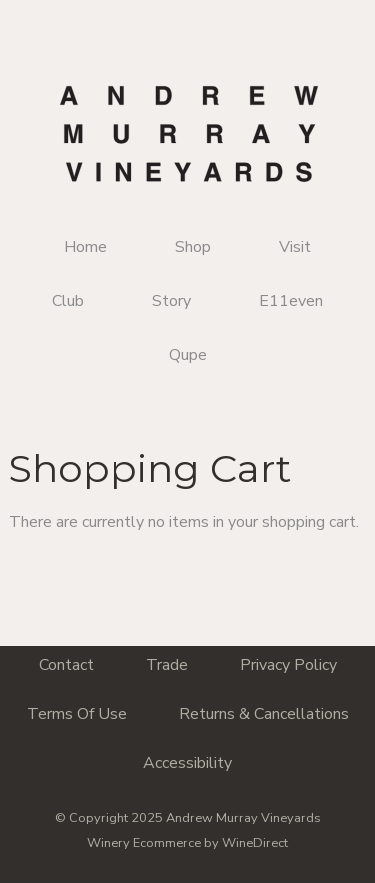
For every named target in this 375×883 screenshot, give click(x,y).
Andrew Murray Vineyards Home (188, 134)
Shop (193, 247)
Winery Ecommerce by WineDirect (187, 843)
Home (85, 247)
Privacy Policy (288, 665)
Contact (66, 665)
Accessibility (187, 763)
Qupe (188, 355)
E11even (291, 301)
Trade (167, 665)
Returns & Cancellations (264, 714)
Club (68, 301)
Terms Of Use (77, 714)
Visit (295, 247)
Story (171, 301)
